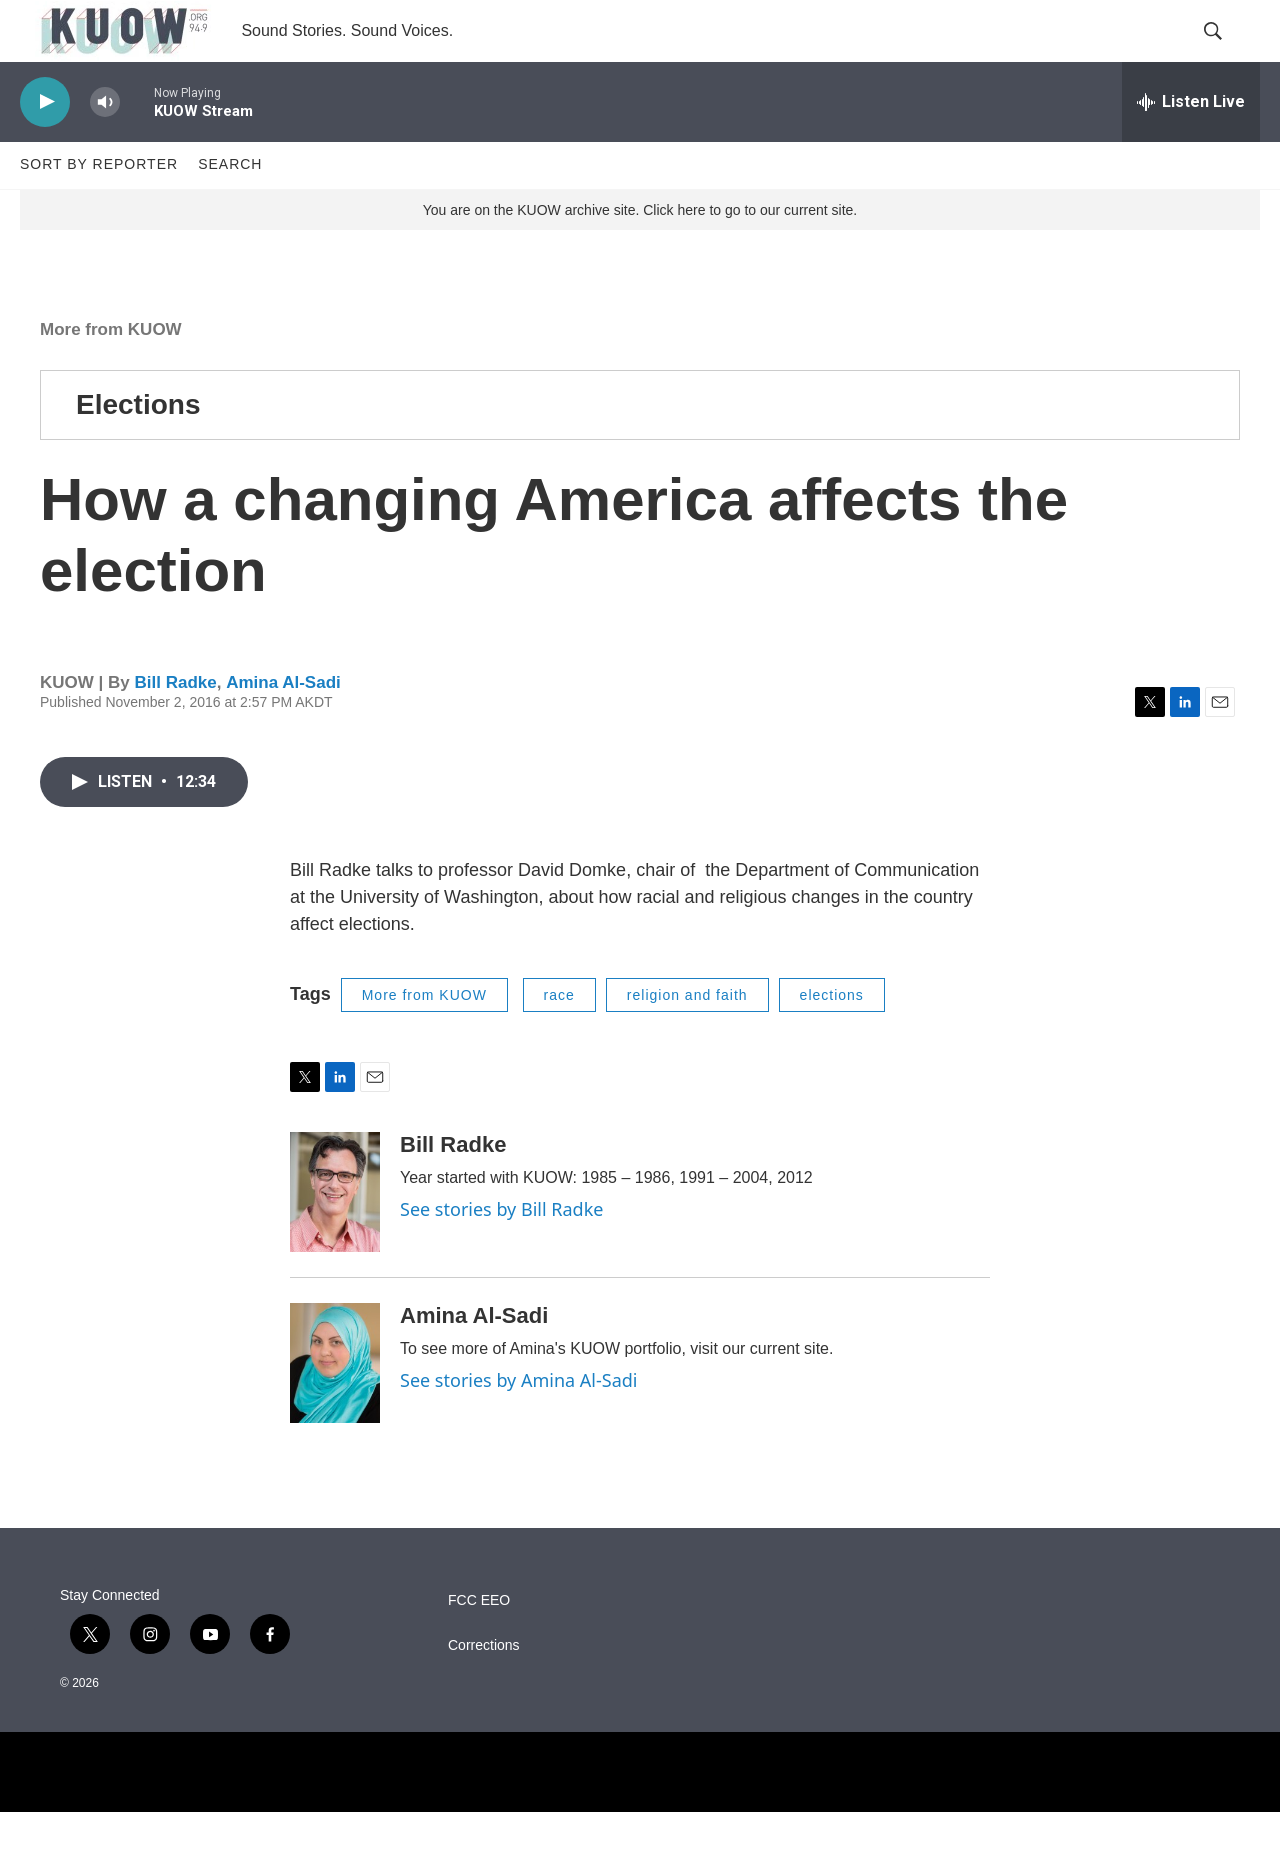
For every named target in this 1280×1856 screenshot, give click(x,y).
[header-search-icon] (1228, 53)
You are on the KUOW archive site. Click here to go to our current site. (640, 253)
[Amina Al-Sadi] (335, 1407)
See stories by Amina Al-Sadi (519, 1424)
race (559, 1038)
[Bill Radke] (335, 1236)
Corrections (484, 1689)
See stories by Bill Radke (501, 1253)
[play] (45, 145)
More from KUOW (111, 372)
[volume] (105, 145)
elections (832, 1038)
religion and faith (687, 1038)
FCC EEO (479, 1644)
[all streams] (1191, 145)
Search (230, 208)
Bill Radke (175, 725)
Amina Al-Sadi (283, 725)
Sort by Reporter (99, 208)
